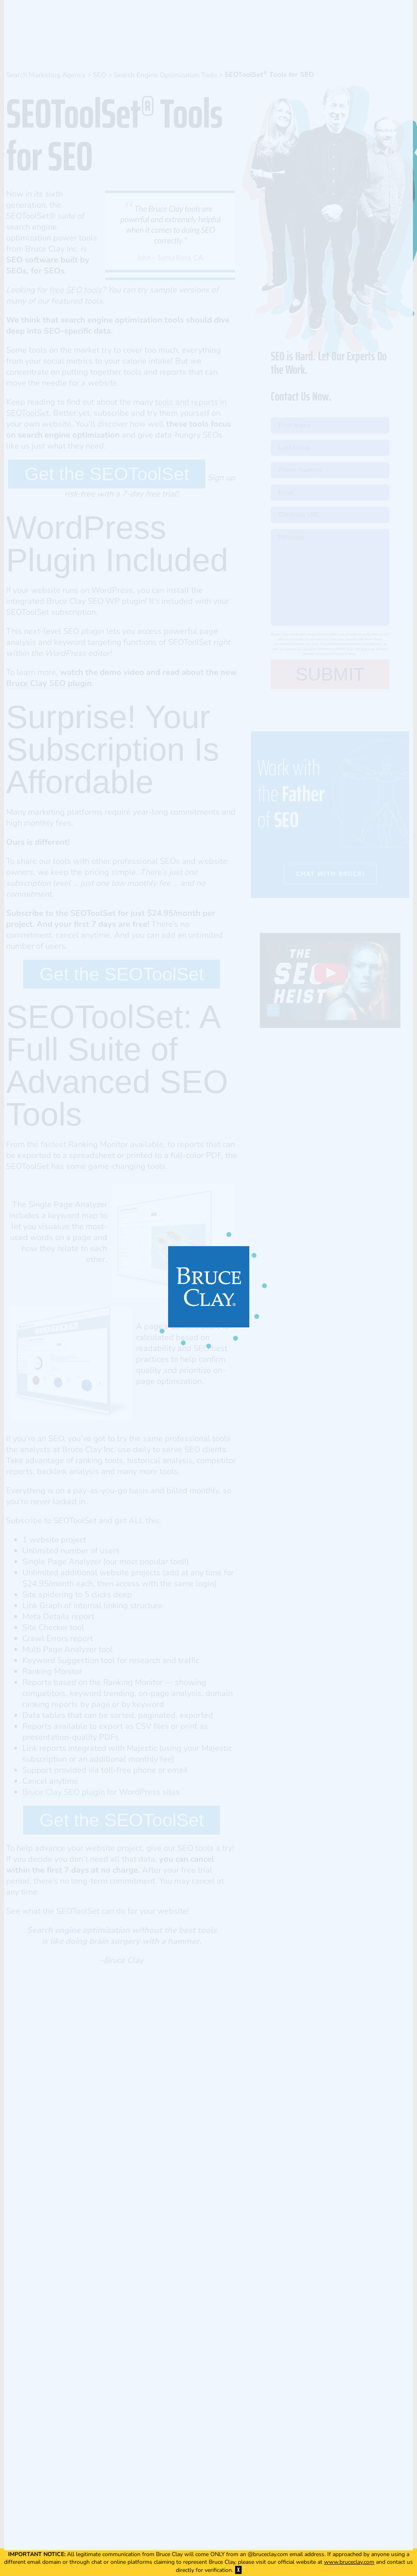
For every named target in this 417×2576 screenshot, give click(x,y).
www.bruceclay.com (349, 2562)
